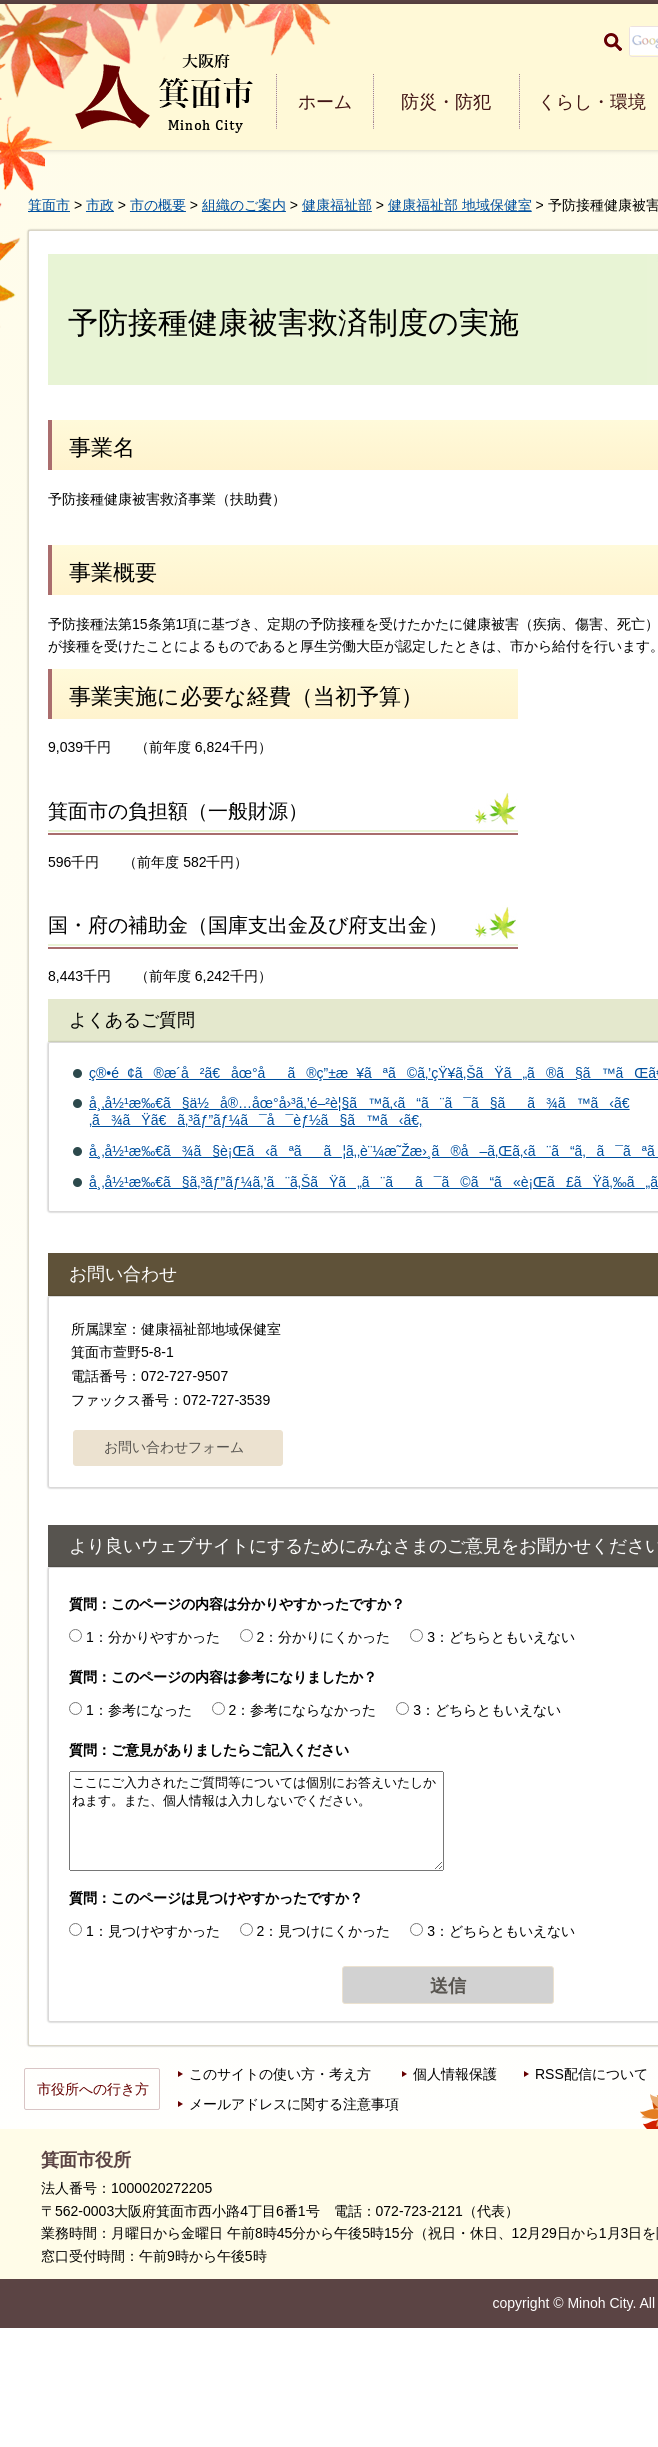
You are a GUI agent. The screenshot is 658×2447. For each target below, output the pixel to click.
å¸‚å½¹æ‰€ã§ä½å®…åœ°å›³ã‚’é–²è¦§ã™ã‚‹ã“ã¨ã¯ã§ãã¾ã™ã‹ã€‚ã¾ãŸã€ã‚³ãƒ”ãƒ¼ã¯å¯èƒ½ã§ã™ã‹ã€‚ (359, 1111)
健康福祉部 (337, 205)
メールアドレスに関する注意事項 (294, 2104)
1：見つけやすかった (153, 1931)
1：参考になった (139, 1710)
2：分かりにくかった (324, 1637)
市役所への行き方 (93, 2089)
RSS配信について (591, 2074)
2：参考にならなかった (303, 1710)
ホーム (325, 102)
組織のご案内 (244, 205)
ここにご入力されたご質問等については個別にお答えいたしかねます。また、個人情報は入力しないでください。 (256, 1821)
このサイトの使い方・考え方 (280, 2074)
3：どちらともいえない (501, 1637)
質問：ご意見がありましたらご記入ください (209, 1750)
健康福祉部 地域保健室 (460, 205)
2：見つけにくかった (324, 1931)
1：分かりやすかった (153, 1637)
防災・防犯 (446, 102)
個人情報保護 (455, 2074)
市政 (100, 205)
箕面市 (49, 205)
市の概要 (158, 205)
